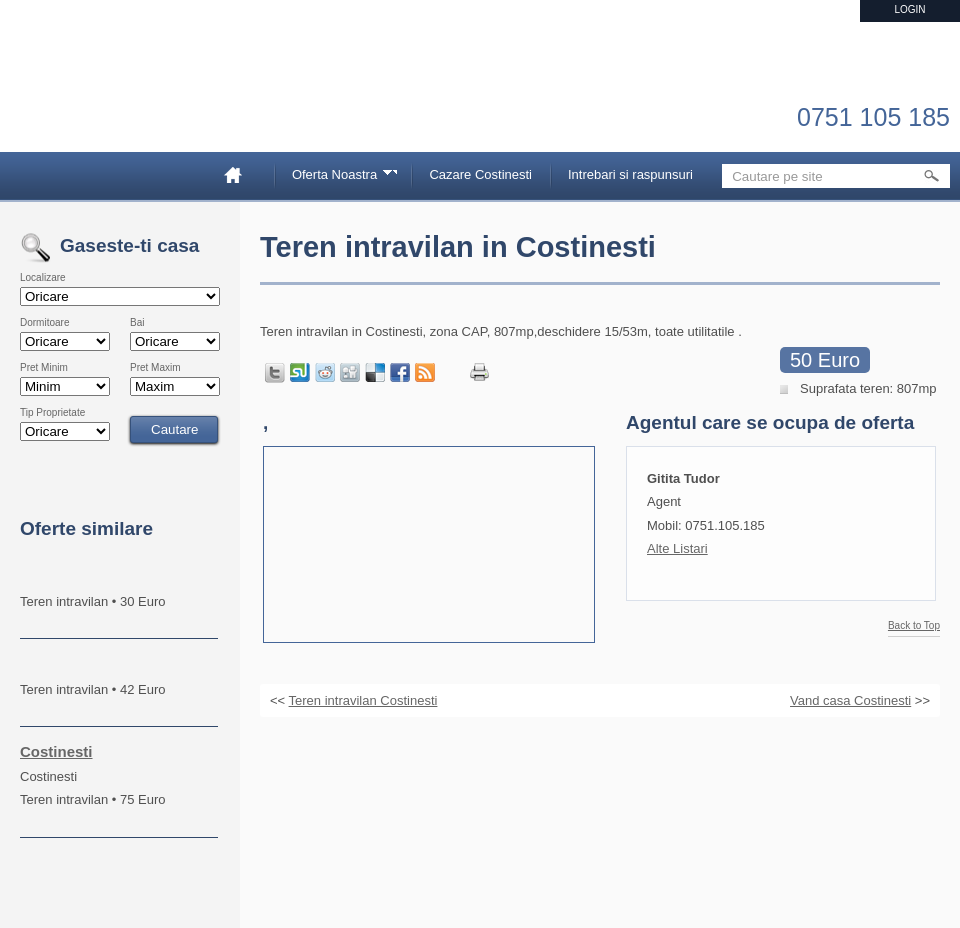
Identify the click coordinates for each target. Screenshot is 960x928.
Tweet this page (275, 373)
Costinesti (56, 751)
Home (241, 174)
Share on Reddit (325, 373)
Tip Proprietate (52, 413)
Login (909, 9)
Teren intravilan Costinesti (363, 700)
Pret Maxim (155, 368)
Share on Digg (350, 373)
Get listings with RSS (425, 373)
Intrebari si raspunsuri (630, 174)
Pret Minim (44, 368)
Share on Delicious (375, 373)
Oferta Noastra (338, 177)
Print (479, 372)
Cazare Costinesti (480, 174)
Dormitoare (44, 323)
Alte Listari (677, 548)
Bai (137, 323)
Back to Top (914, 626)
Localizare (43, 278)
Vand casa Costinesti (850, 700)
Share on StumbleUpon (300, 373)
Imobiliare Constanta (125, 100)
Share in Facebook (400, 373)
